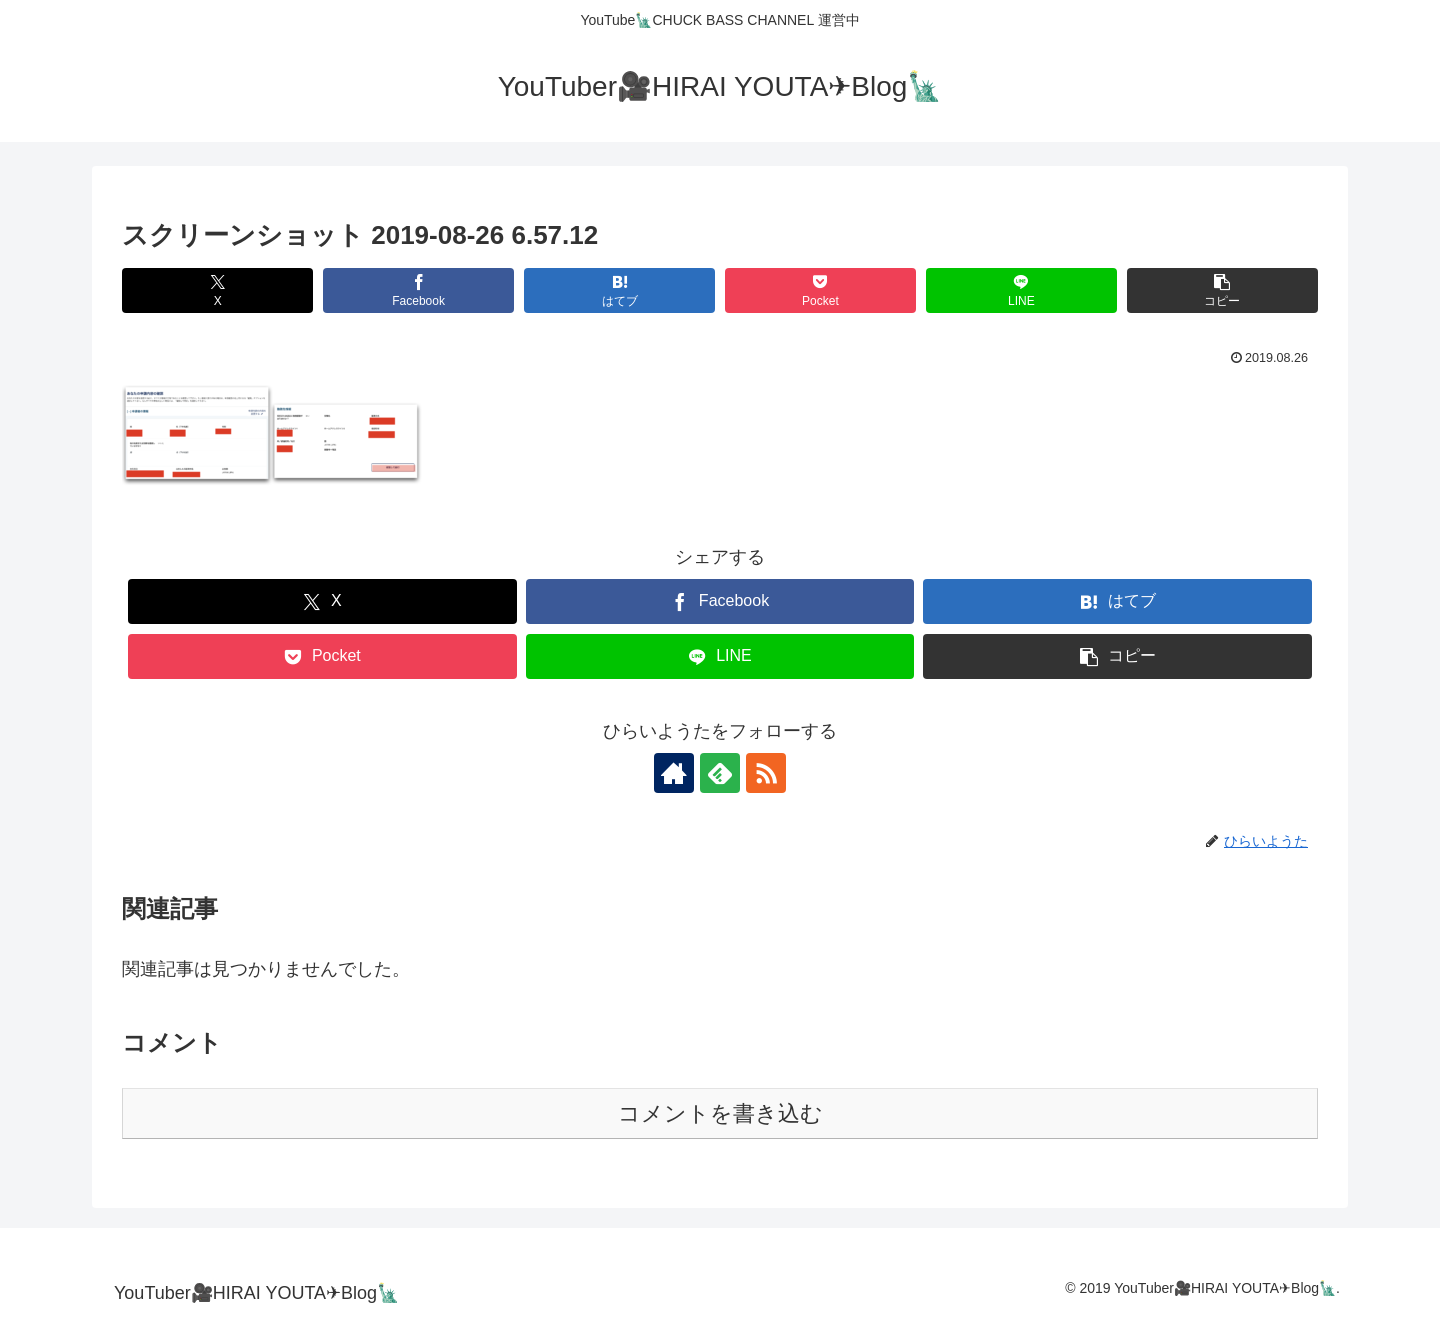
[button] (1222, 290)
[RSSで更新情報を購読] (766, 773)
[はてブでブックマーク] (619, 290)
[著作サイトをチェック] (674, 773)
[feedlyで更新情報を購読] (720, 773)
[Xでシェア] (217, 290)
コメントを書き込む (720, 1113)
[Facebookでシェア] (418, 290)
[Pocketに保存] (820, 290)
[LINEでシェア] (1021, 290)
